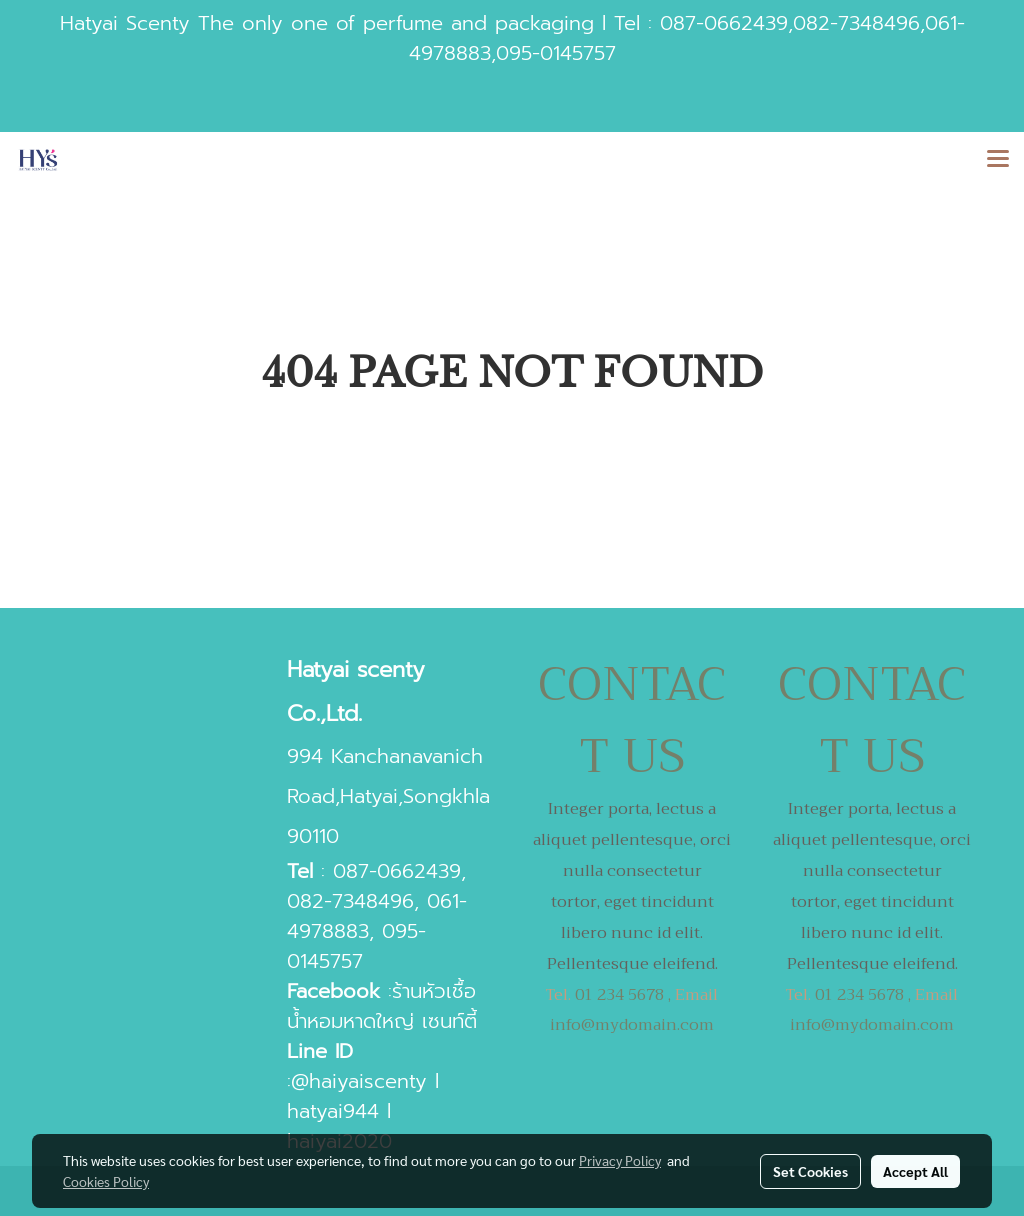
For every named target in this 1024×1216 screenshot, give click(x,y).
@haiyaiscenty (359, 1081)
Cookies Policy (106, 1181)
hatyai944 (333, 1111)
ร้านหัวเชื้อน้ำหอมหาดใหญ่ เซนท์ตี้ (382, 1006)
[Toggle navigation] (998, 160)
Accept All (915, 1171)
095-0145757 (556, 53)
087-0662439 (724, 23)
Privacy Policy (620, 1160)
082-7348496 (856, 23)
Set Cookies (810, 1171)
